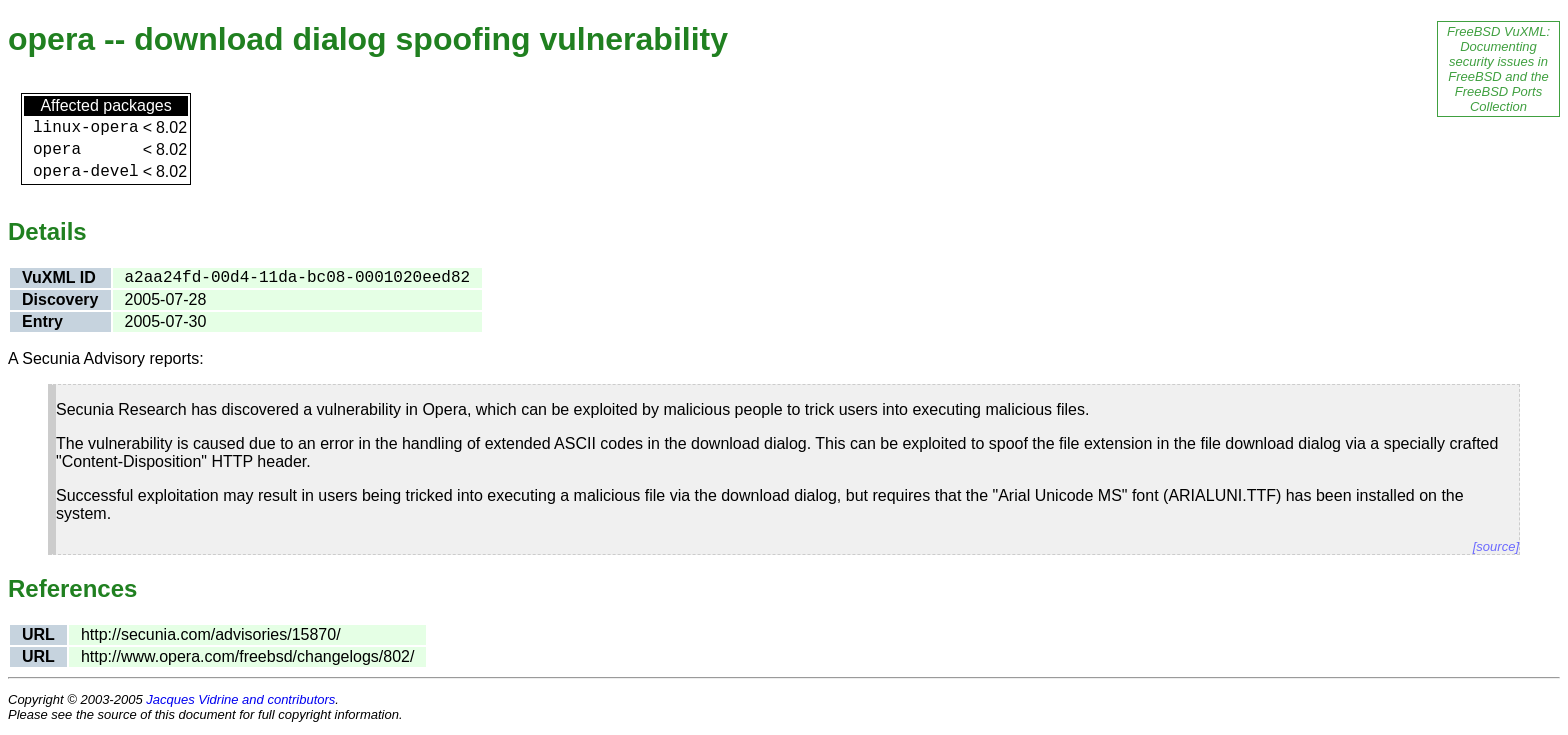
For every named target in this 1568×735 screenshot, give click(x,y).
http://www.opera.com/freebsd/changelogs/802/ (248, 656)
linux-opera (86, 128)
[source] (1496, 546)
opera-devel (86, 172)
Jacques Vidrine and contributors (240, 699)
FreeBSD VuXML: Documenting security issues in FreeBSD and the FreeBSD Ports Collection (1498, 69)
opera (57, 150)
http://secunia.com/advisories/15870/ (211, 634)
